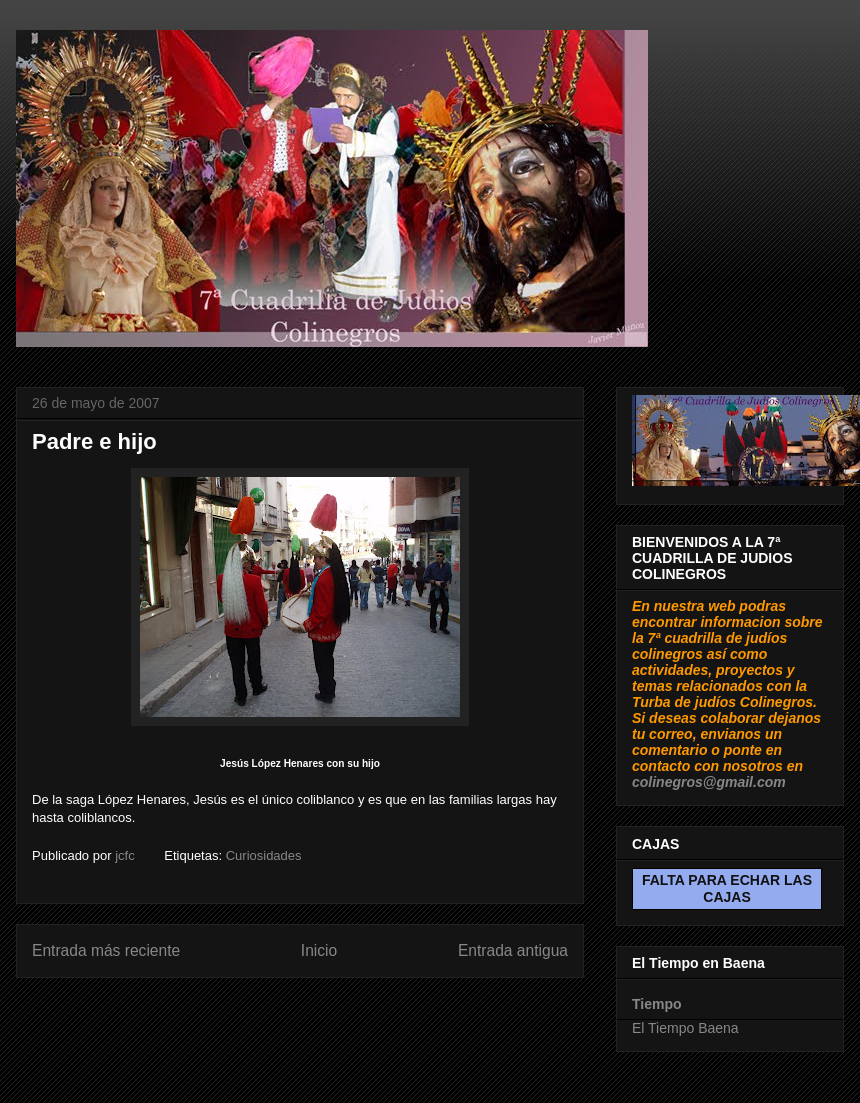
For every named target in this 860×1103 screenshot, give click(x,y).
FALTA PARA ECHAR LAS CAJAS (727, 888)
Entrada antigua (513, 950)
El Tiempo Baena (685, 1028)
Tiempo (657, 1004)
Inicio (319, 950)
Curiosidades (264, 855)
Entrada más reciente (106, 950)
